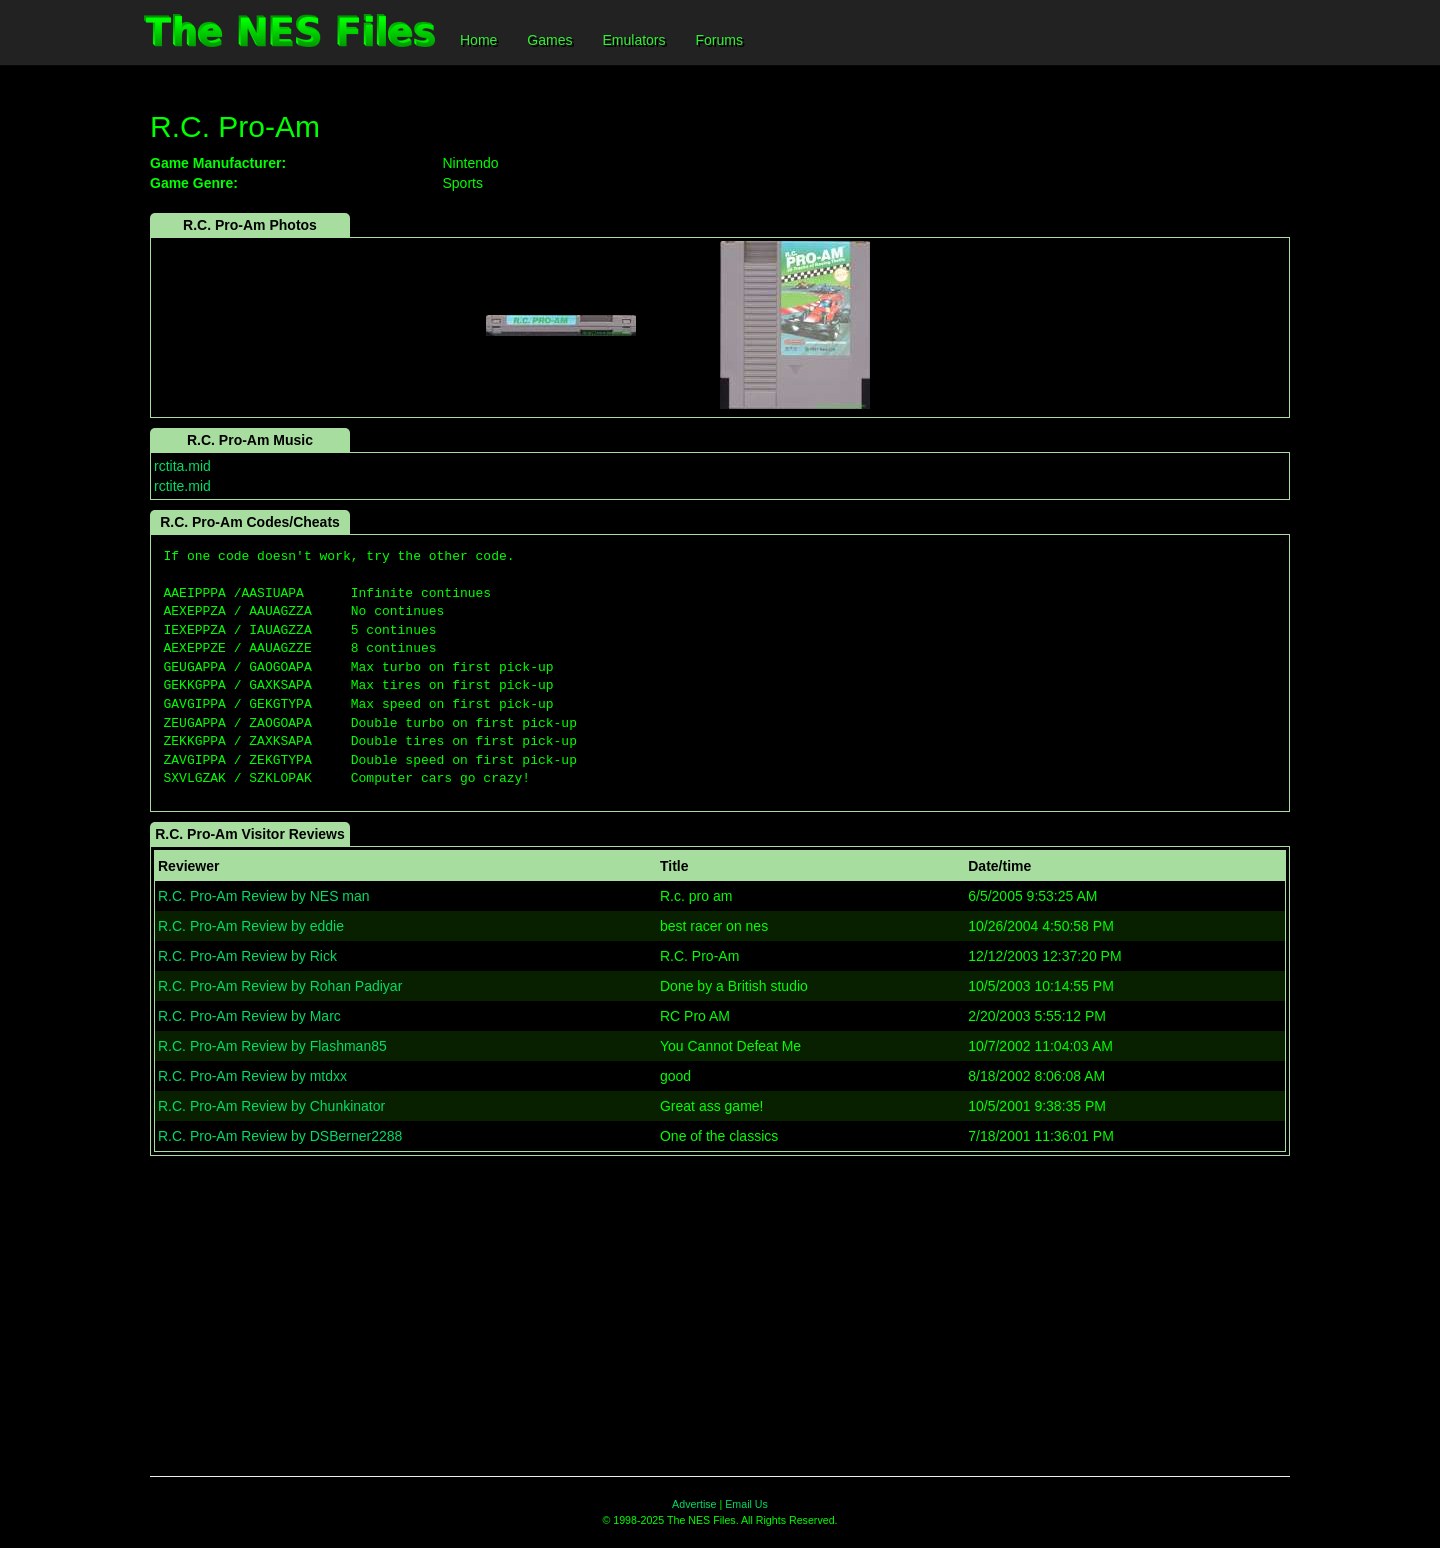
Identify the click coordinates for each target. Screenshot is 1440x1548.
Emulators (633, 40)
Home (478, 40)
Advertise (694, 1504)
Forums (719, 40)
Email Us (746, 1504)
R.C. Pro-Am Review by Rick (247, 956)
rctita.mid (182, 466)
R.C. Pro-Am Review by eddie (251, 926)
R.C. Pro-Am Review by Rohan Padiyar (280, 986)
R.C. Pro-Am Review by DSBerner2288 (280, 1136)
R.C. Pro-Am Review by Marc (249, 1016)
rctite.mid (182, 486)
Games (549, 40)
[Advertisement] (720, 1316)
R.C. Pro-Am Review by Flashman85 (272, 1046)
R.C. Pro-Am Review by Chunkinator (271, 1106)
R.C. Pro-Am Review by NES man (264, 896)
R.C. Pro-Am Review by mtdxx (252, 1076)
